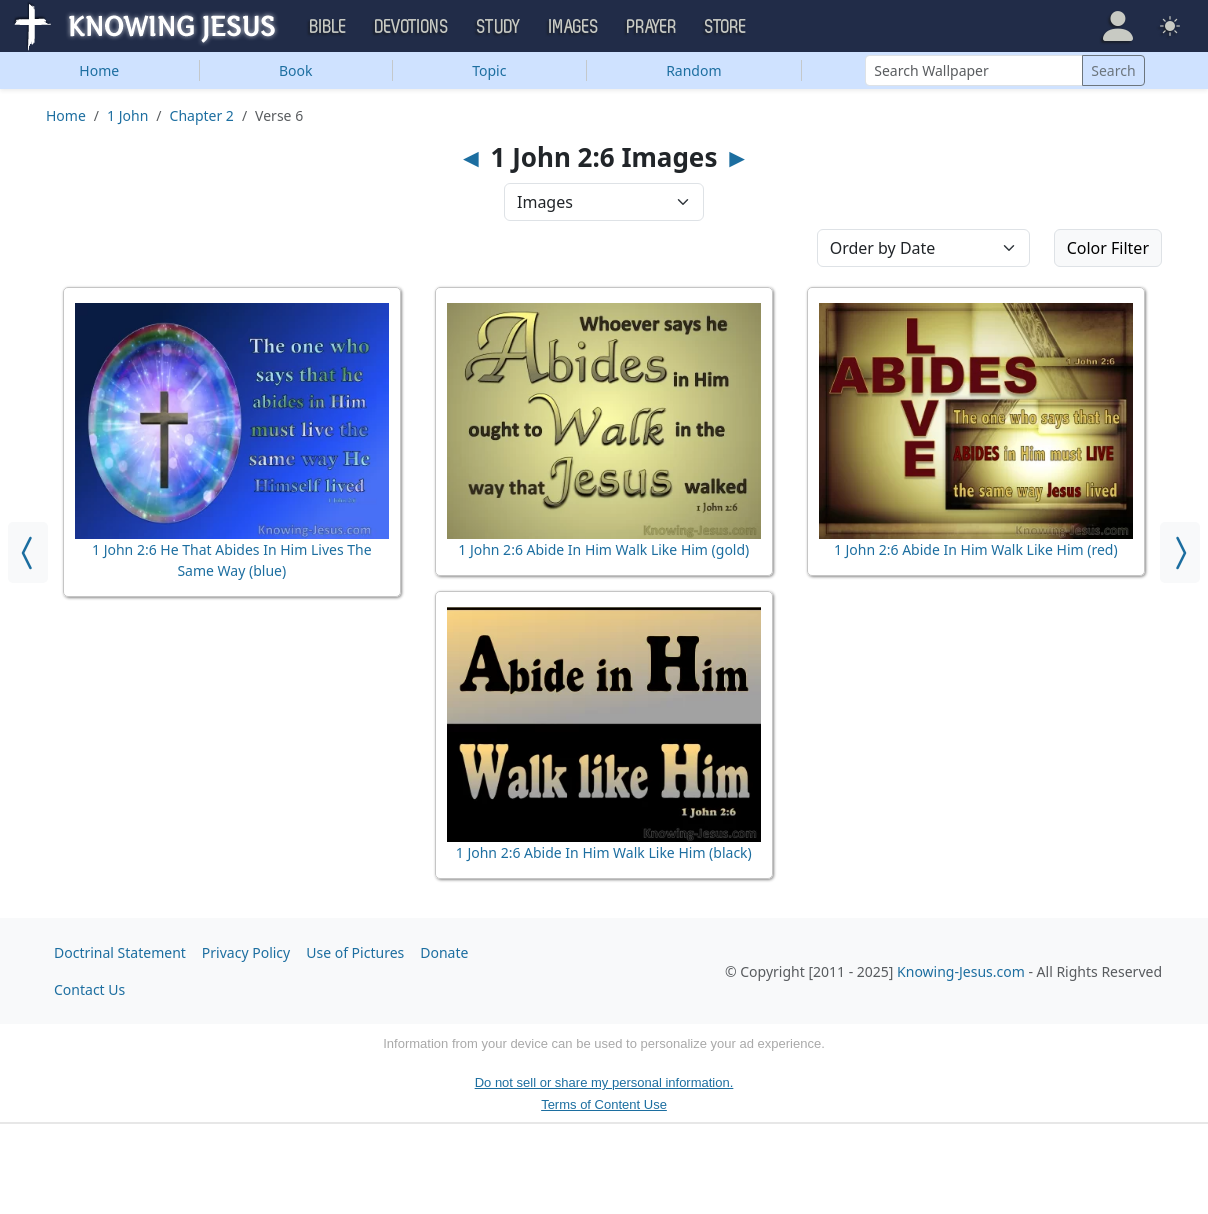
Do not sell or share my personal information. (604, 1082)
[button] (1118, 26)
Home (99, 70)
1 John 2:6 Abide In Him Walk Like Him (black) (604, 852)
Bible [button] (328, 27)
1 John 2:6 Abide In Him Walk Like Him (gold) (603, 549)
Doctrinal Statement (120, 952)
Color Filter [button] (1108, 248)
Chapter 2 (202, 115)
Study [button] (499, 27)
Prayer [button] (652, 27)
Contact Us (89, 989)
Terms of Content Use (604, 1104)
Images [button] (574, 27)
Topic (489, 70)
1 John (127, 115)
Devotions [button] (412, 27)
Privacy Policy (246, 952)
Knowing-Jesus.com (961, 971)
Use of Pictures (355, 952)
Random (693, 70)
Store (726, 27)
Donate (444, 952)
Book (296, 70)
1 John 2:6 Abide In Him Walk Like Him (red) (976, 549)
